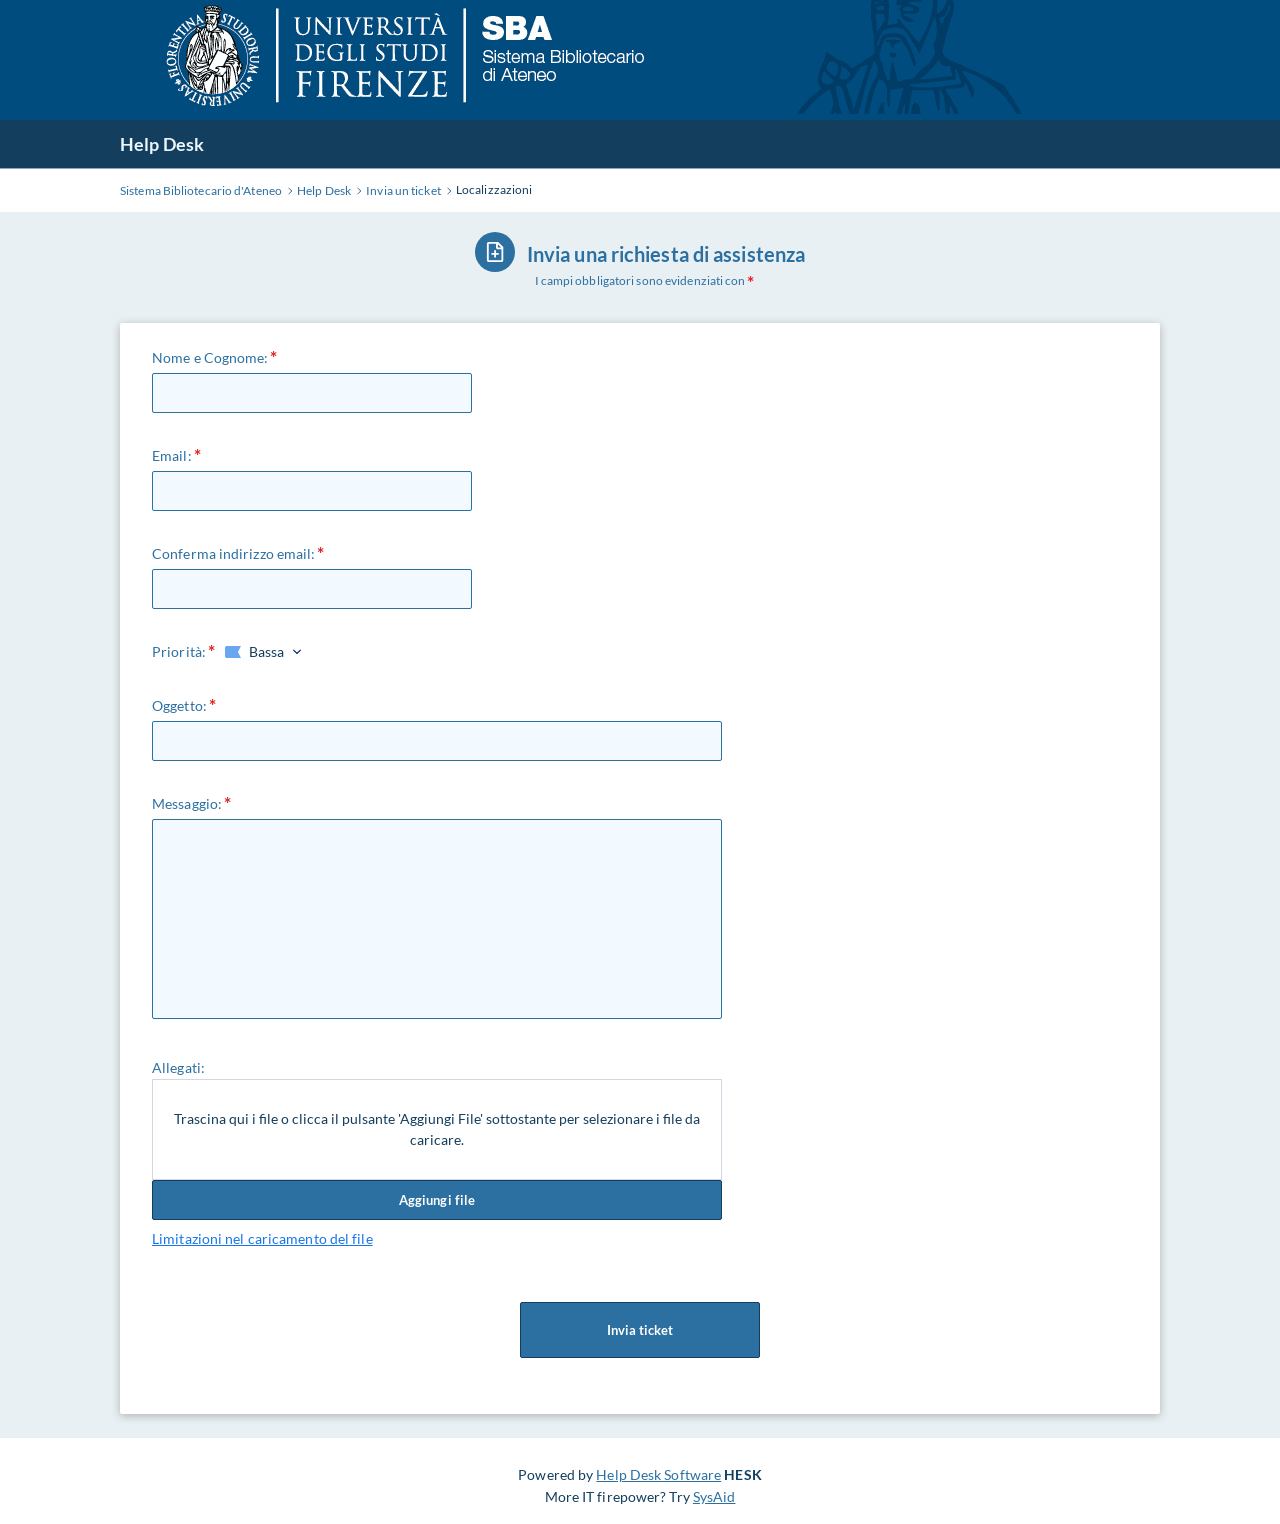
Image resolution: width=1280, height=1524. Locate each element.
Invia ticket (640, 1330)
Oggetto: (179, 705)
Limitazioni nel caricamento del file (262, 1238)
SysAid (714, 1496)
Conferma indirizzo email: (234, 553)
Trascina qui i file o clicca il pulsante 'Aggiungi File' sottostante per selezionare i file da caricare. (437, 1129)
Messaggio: (187, 803)
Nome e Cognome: (210, 357)
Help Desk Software (658, 1474)
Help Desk (162, 144)
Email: (172, 455)
